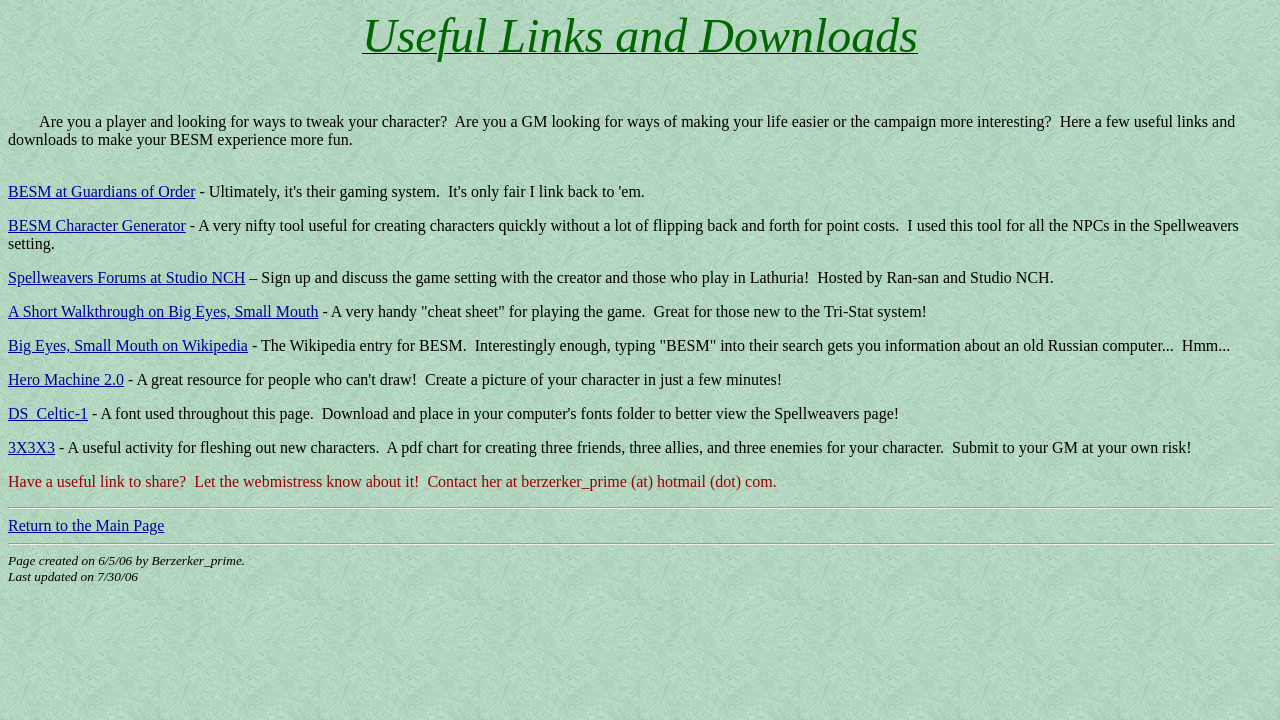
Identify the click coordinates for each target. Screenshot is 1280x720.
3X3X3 (31, 447)
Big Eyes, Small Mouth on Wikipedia (128, 345)
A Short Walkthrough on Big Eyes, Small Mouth (163, 311)
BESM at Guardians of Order (102, 191)
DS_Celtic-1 (48, 413)
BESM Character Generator (97, 225)
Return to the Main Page (86, 525)
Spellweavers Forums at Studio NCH (126, 277)
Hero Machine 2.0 (66, 379)
